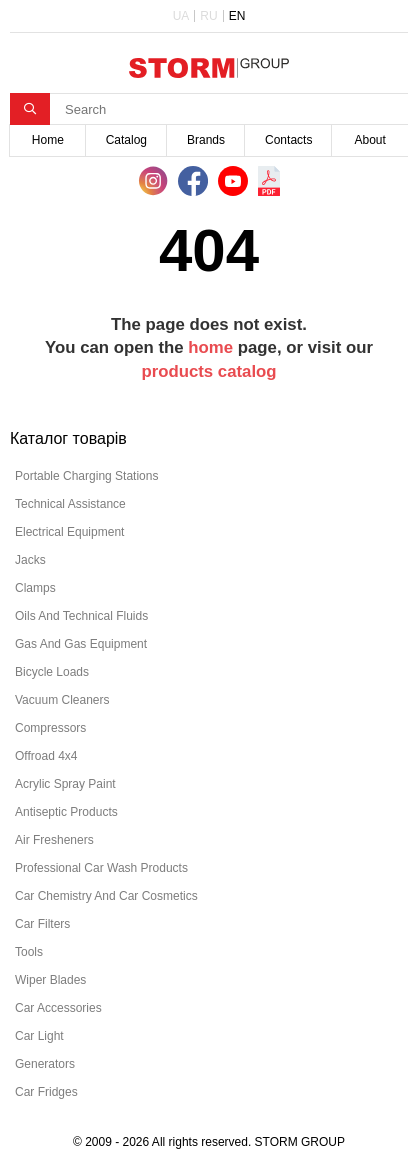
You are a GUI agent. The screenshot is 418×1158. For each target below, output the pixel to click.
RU (208, 16)
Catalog (126, 140)
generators (45, 1064)
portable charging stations (86, 476)
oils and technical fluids (81, 616)
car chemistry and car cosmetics (106, 896)
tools (29, 952)
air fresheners (54, 840)
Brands (206, 140)
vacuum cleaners (62, 700)
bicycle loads (52, 672)
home (210, 347)
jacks (30, 560)
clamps (35, 588)
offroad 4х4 (46, 756)
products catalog (208, 371)
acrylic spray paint (65, 784)
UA (181, 16)
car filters (42, 924)
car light (39, 1036)
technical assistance (70, 504)
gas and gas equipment (81, 644)
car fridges (46, 1092)
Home (48, 140)
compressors (50, 728)
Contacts (288, 140)
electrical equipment (69, 532)
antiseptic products (66, 812)
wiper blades (50, 980)
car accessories (58, 1008)
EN (237, 16)
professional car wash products (101, 868)
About (370, 140)
